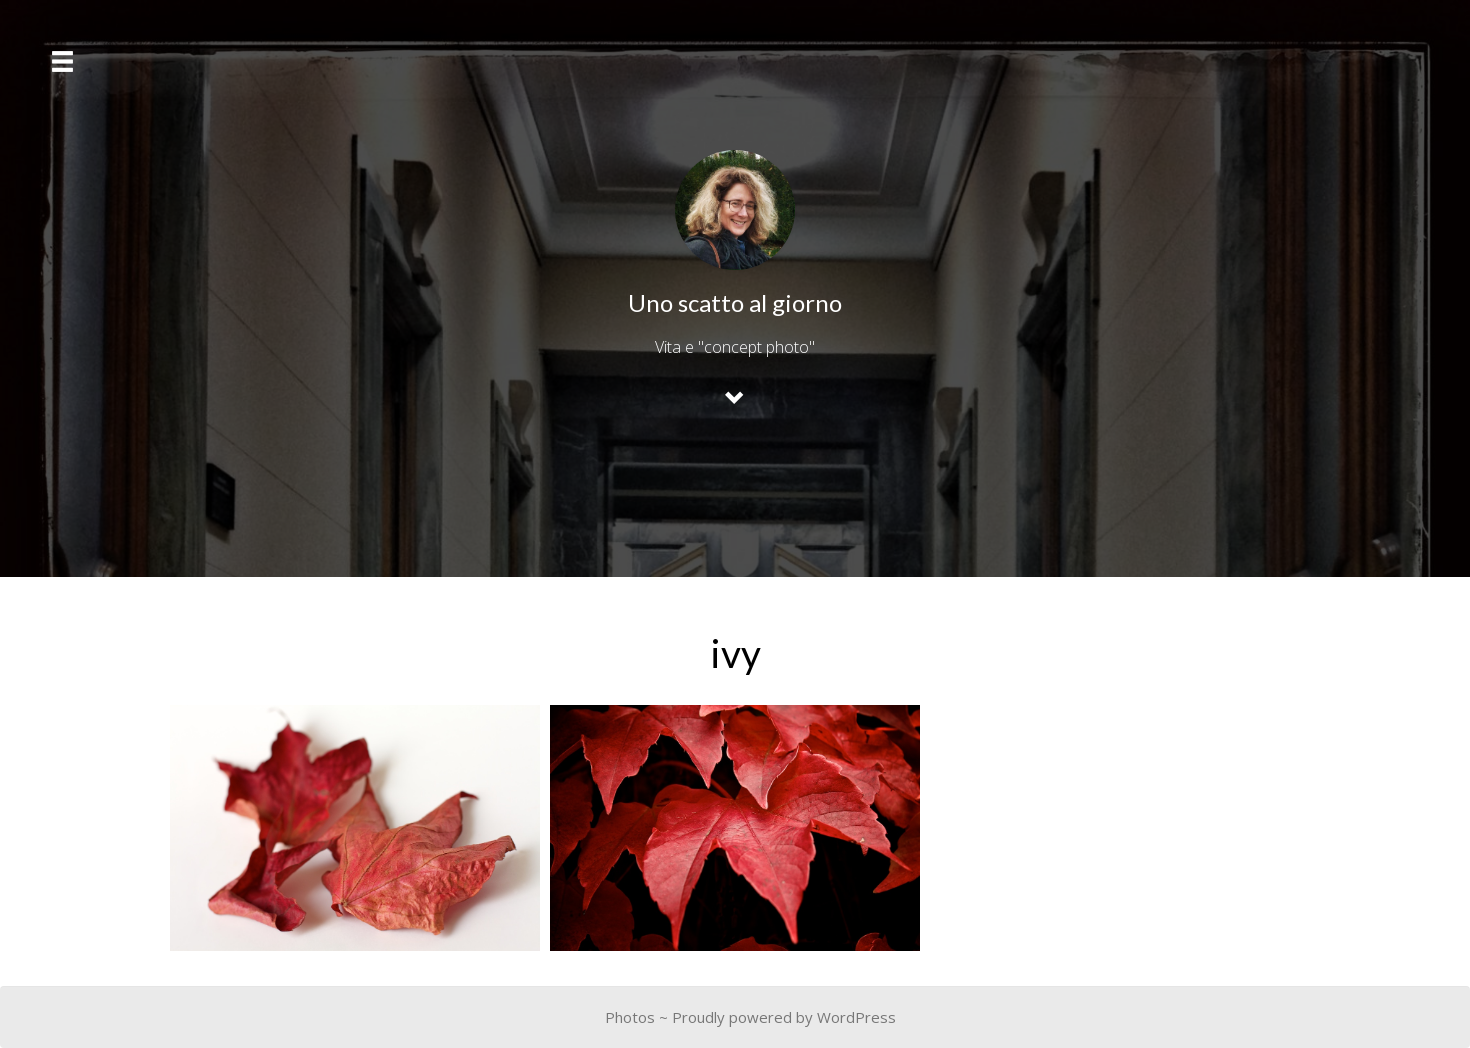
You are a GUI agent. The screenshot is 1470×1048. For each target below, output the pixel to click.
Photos (630, 1017)
